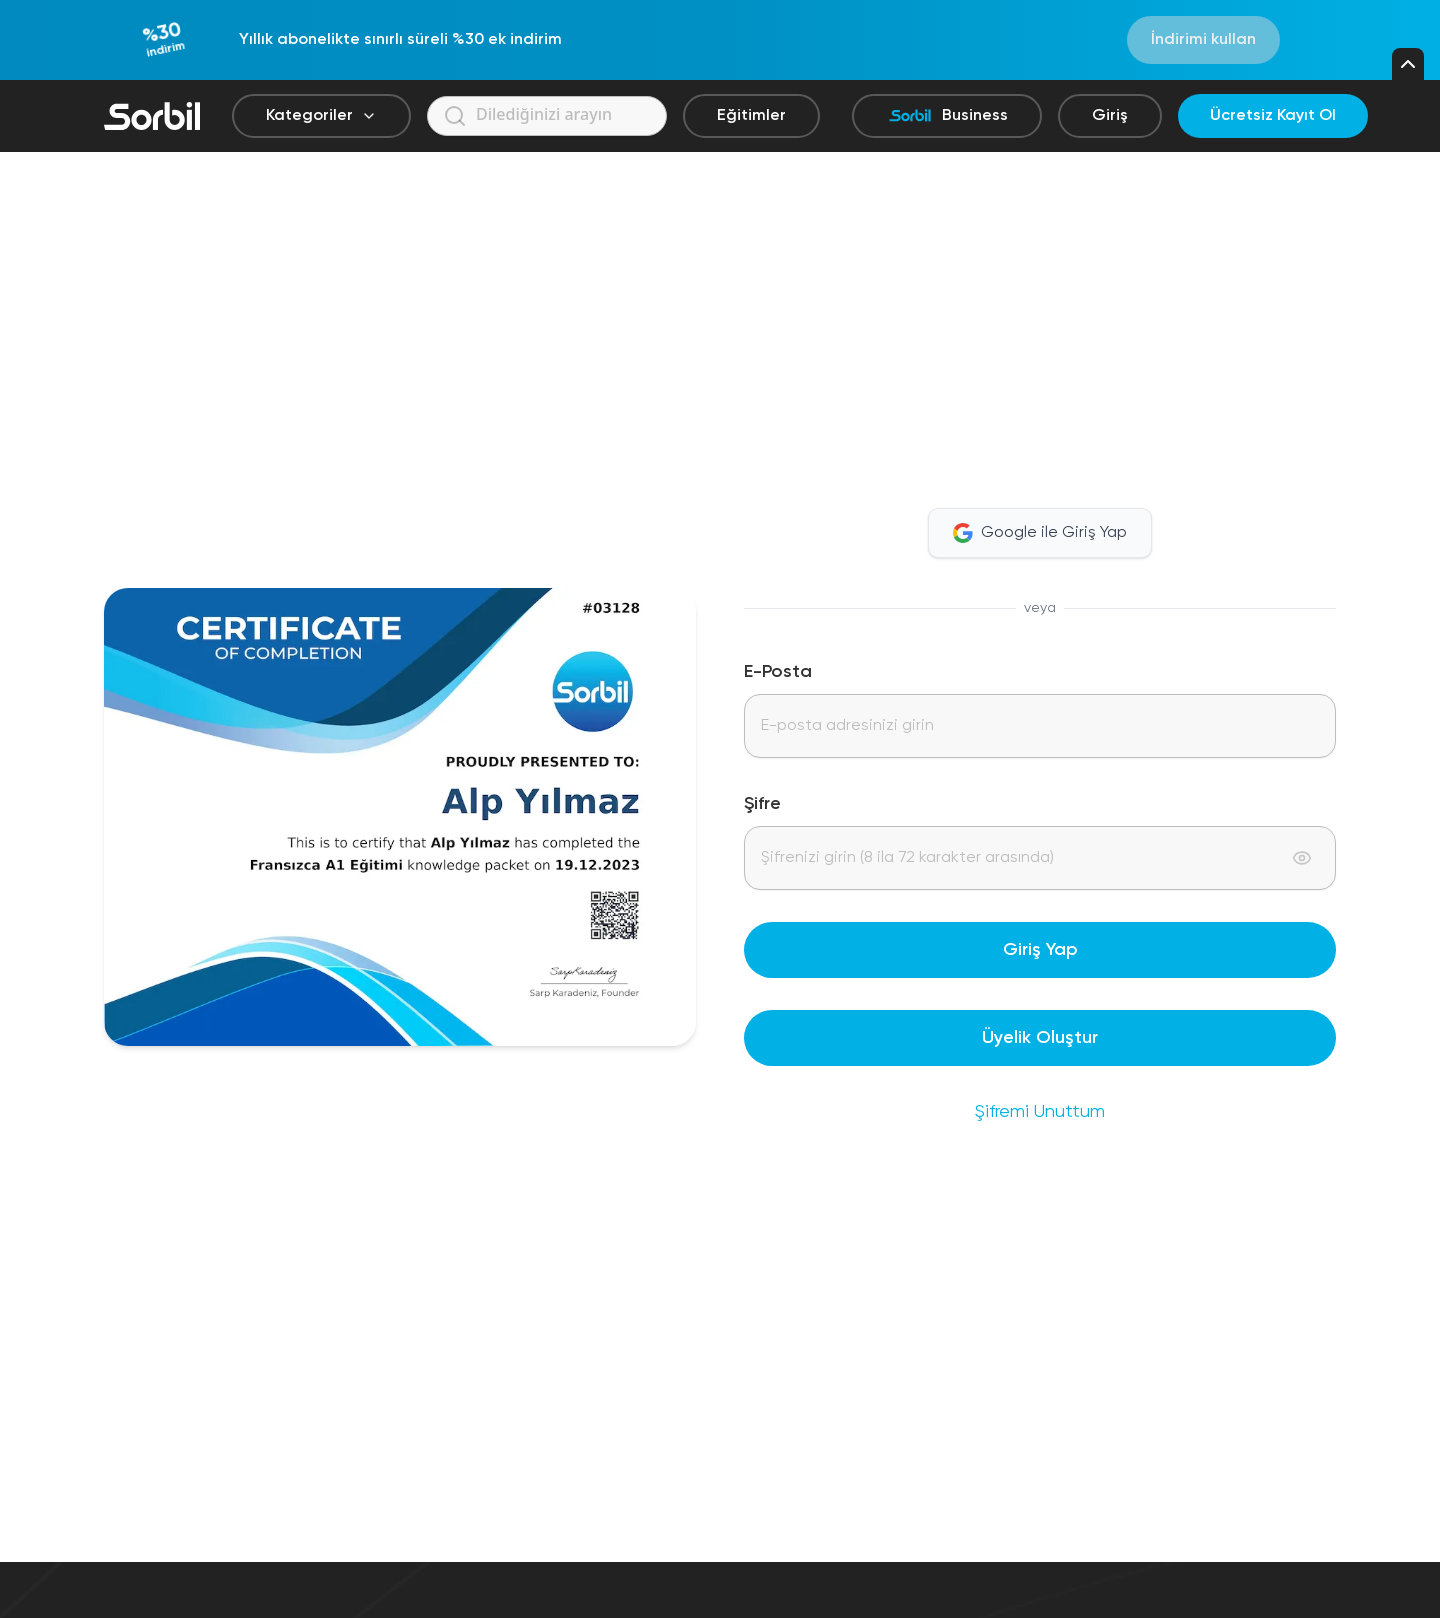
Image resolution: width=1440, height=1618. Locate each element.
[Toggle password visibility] (1302, 858)
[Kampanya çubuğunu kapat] (1408, 64)
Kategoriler (321, 116)
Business (947, 116)
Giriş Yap (1040, 950)
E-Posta (778, 672)
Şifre (762, 804)
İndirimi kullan (1203, 40)
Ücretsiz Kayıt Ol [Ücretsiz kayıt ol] (1273, 116)
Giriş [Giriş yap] (1110, 116)
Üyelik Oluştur (1040, 1038)
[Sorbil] (152, 116)
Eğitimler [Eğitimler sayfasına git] (751, 116)
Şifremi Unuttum (1040, 1112)
